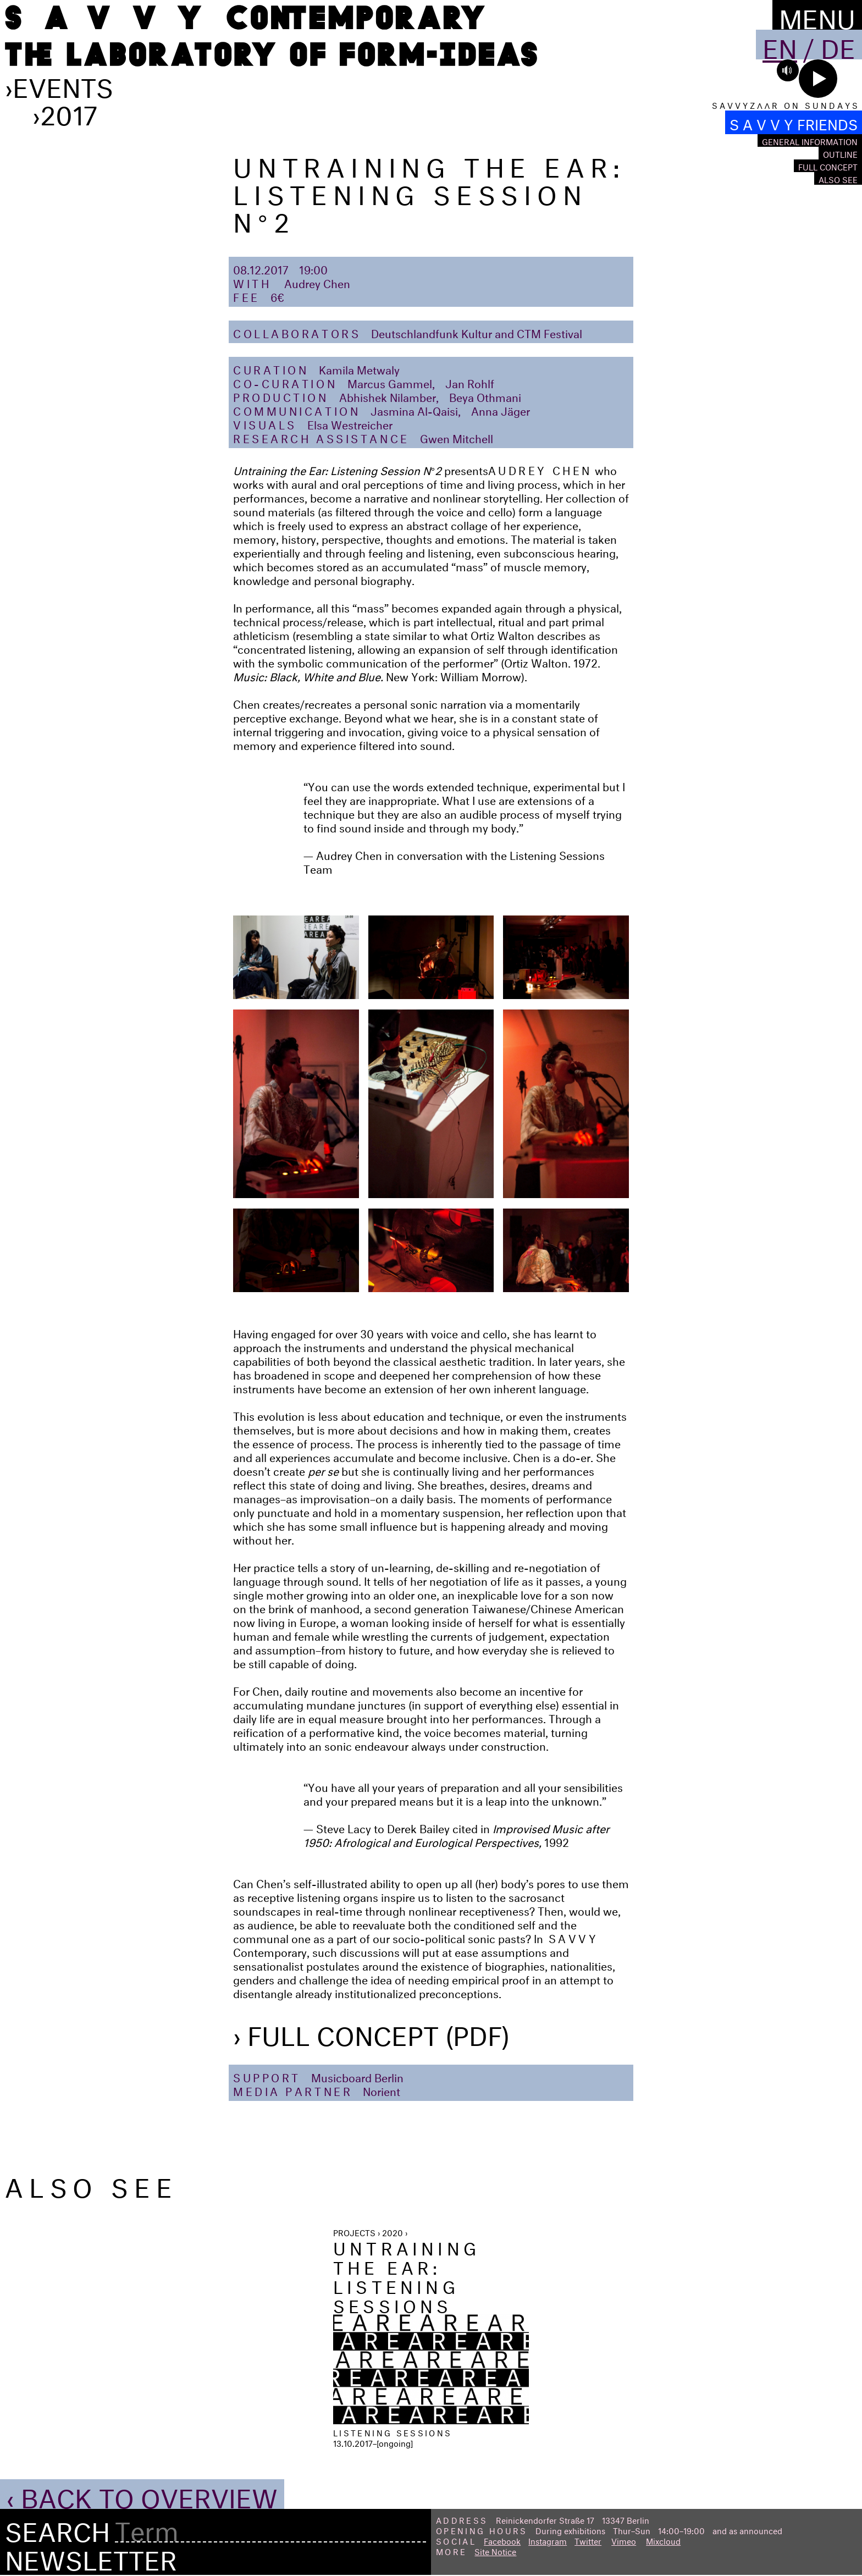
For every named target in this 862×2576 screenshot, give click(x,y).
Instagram (547, 2540)
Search (57, 2528)
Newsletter (91, 2556)
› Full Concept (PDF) (371, 2031)
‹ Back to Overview (142, 2494)
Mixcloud (663, 2540)
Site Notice (495, 2550)
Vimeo (623, 2540)
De (838, 44)
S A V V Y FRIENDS (794, 122)
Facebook (502, 2540)
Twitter (587, 2540)
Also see (838, 178)
